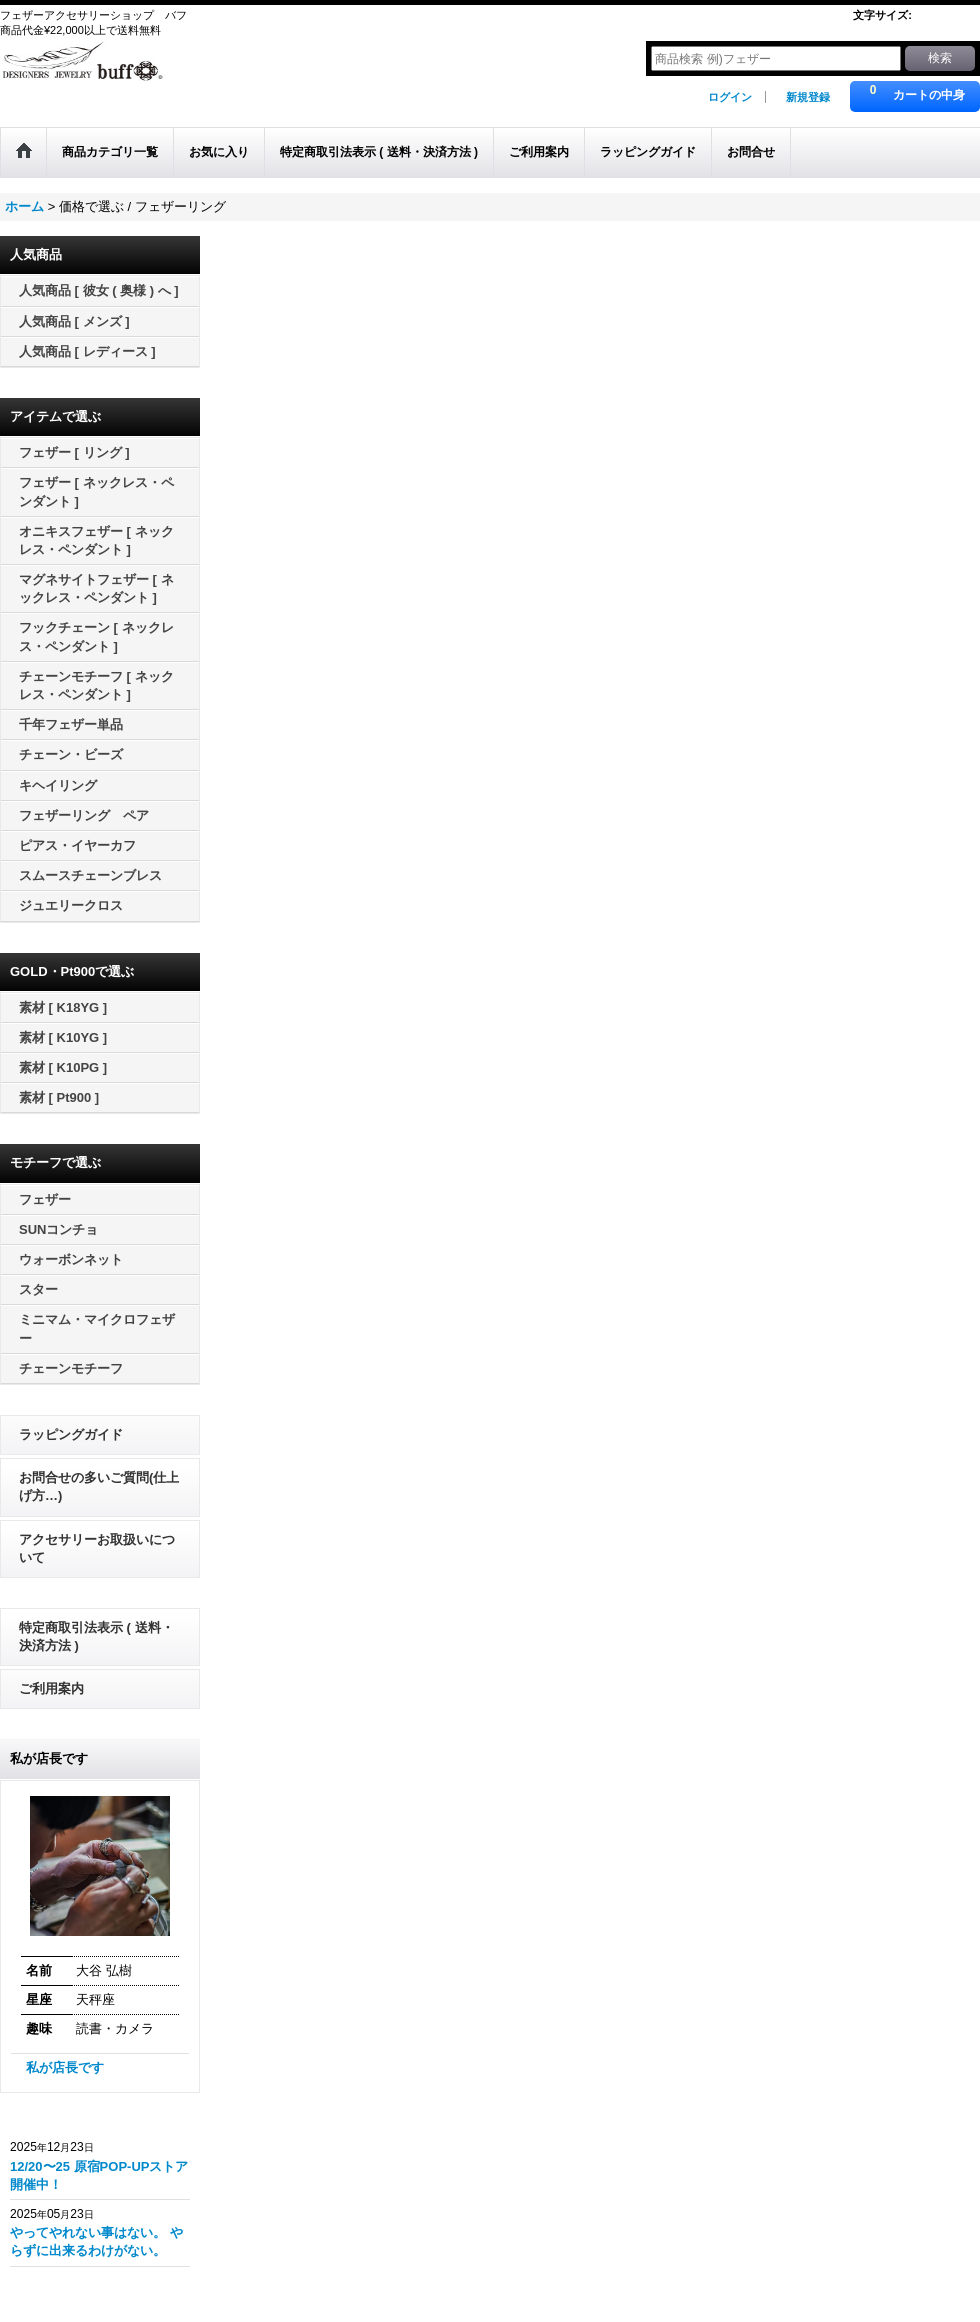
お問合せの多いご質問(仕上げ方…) (99, 1486)
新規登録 (808, 97)
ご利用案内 (51, 1688)
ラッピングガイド (71, 1434)
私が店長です (65, 2067)
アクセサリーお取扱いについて (97, 1548)
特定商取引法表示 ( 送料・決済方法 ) (96, 1636)
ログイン (730, 97)
